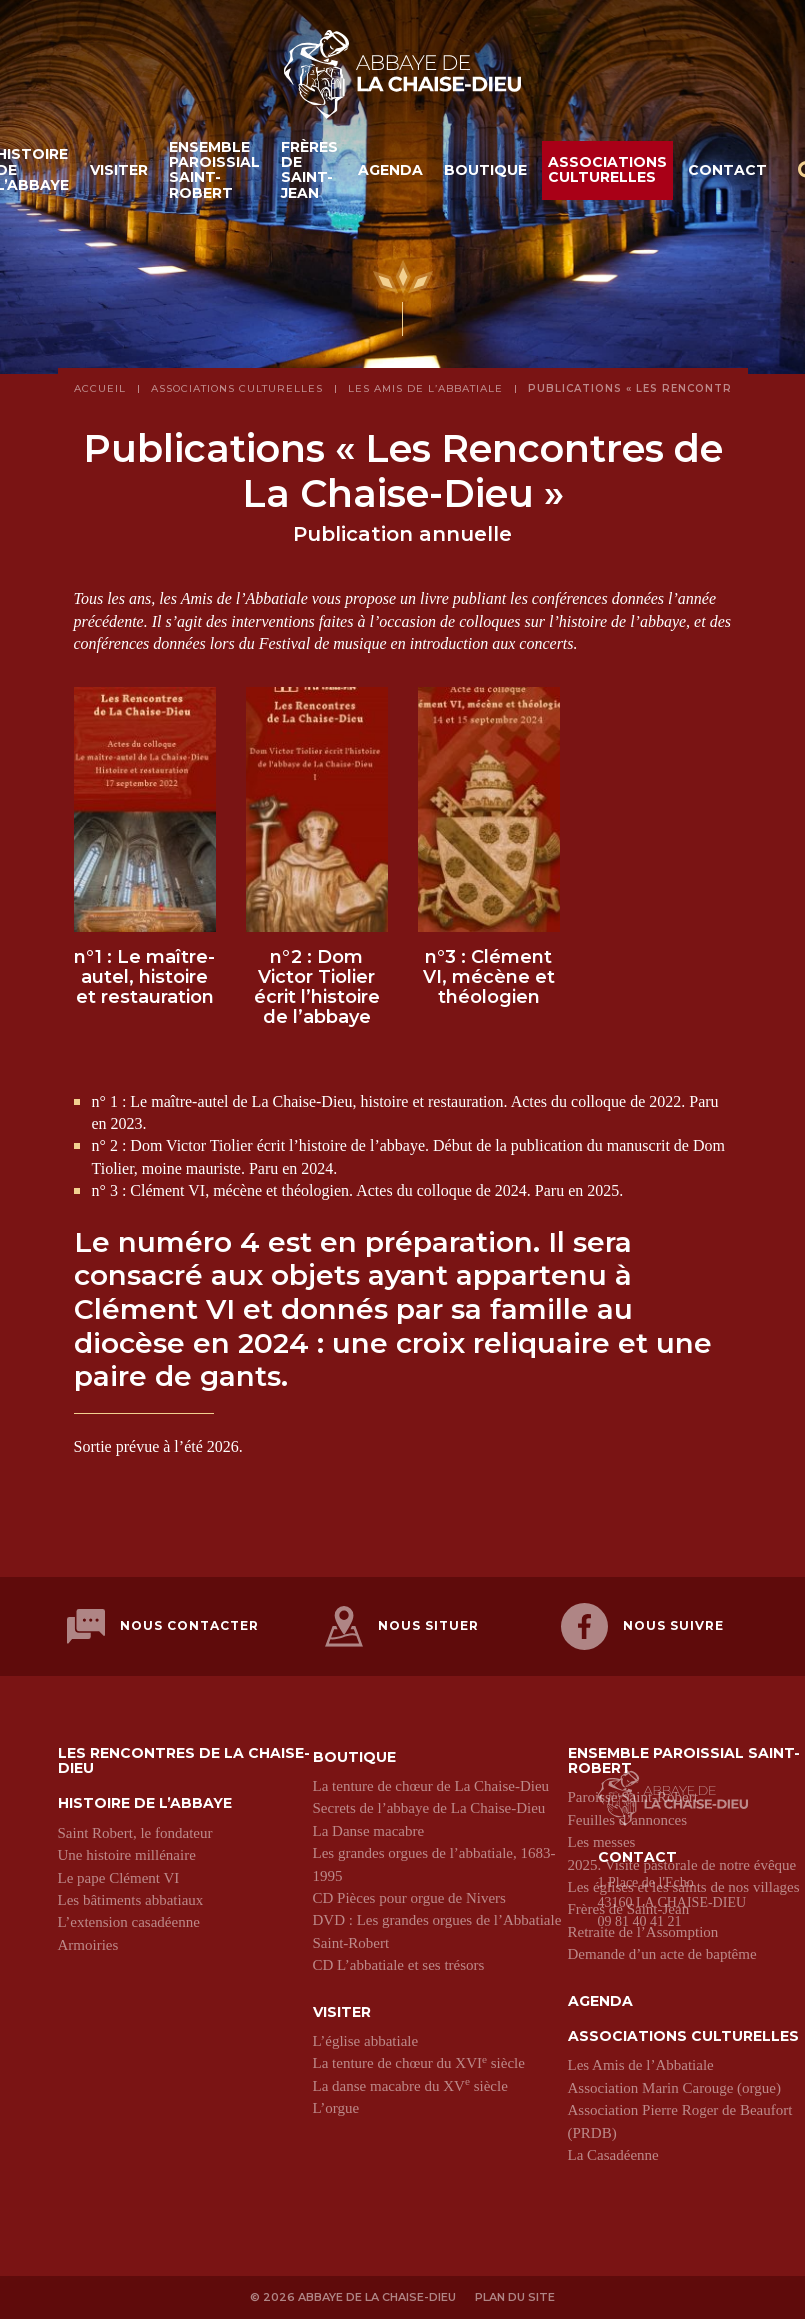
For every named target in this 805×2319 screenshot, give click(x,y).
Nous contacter (163, 1626)
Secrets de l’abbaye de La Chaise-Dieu (429, 1807)
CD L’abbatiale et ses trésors (399, 1964)
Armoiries (88, 1944)
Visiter (119, 171)
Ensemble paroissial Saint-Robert (214, 171)
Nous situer (402, 1626)
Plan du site (515, 2296)
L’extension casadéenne (129, 1921)
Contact (727, 171)
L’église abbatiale (366, 2040)
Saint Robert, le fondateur (135, 1832)
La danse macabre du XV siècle (410, 2085)
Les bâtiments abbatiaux (131, 1899)
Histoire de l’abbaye (145, 1802)
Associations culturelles (607, 170)
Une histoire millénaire (127, 1854)
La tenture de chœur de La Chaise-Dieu (431, 1785)
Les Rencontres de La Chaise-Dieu (184, 1760)
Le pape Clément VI (119, 1877)
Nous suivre (642, 1626)
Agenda (390, 171)
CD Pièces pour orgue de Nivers (409, 1897)
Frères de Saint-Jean (309, 171)
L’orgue (336, 2107)
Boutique (485, 171)
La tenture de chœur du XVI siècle (419, 2062)
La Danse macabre (369, 1830)
